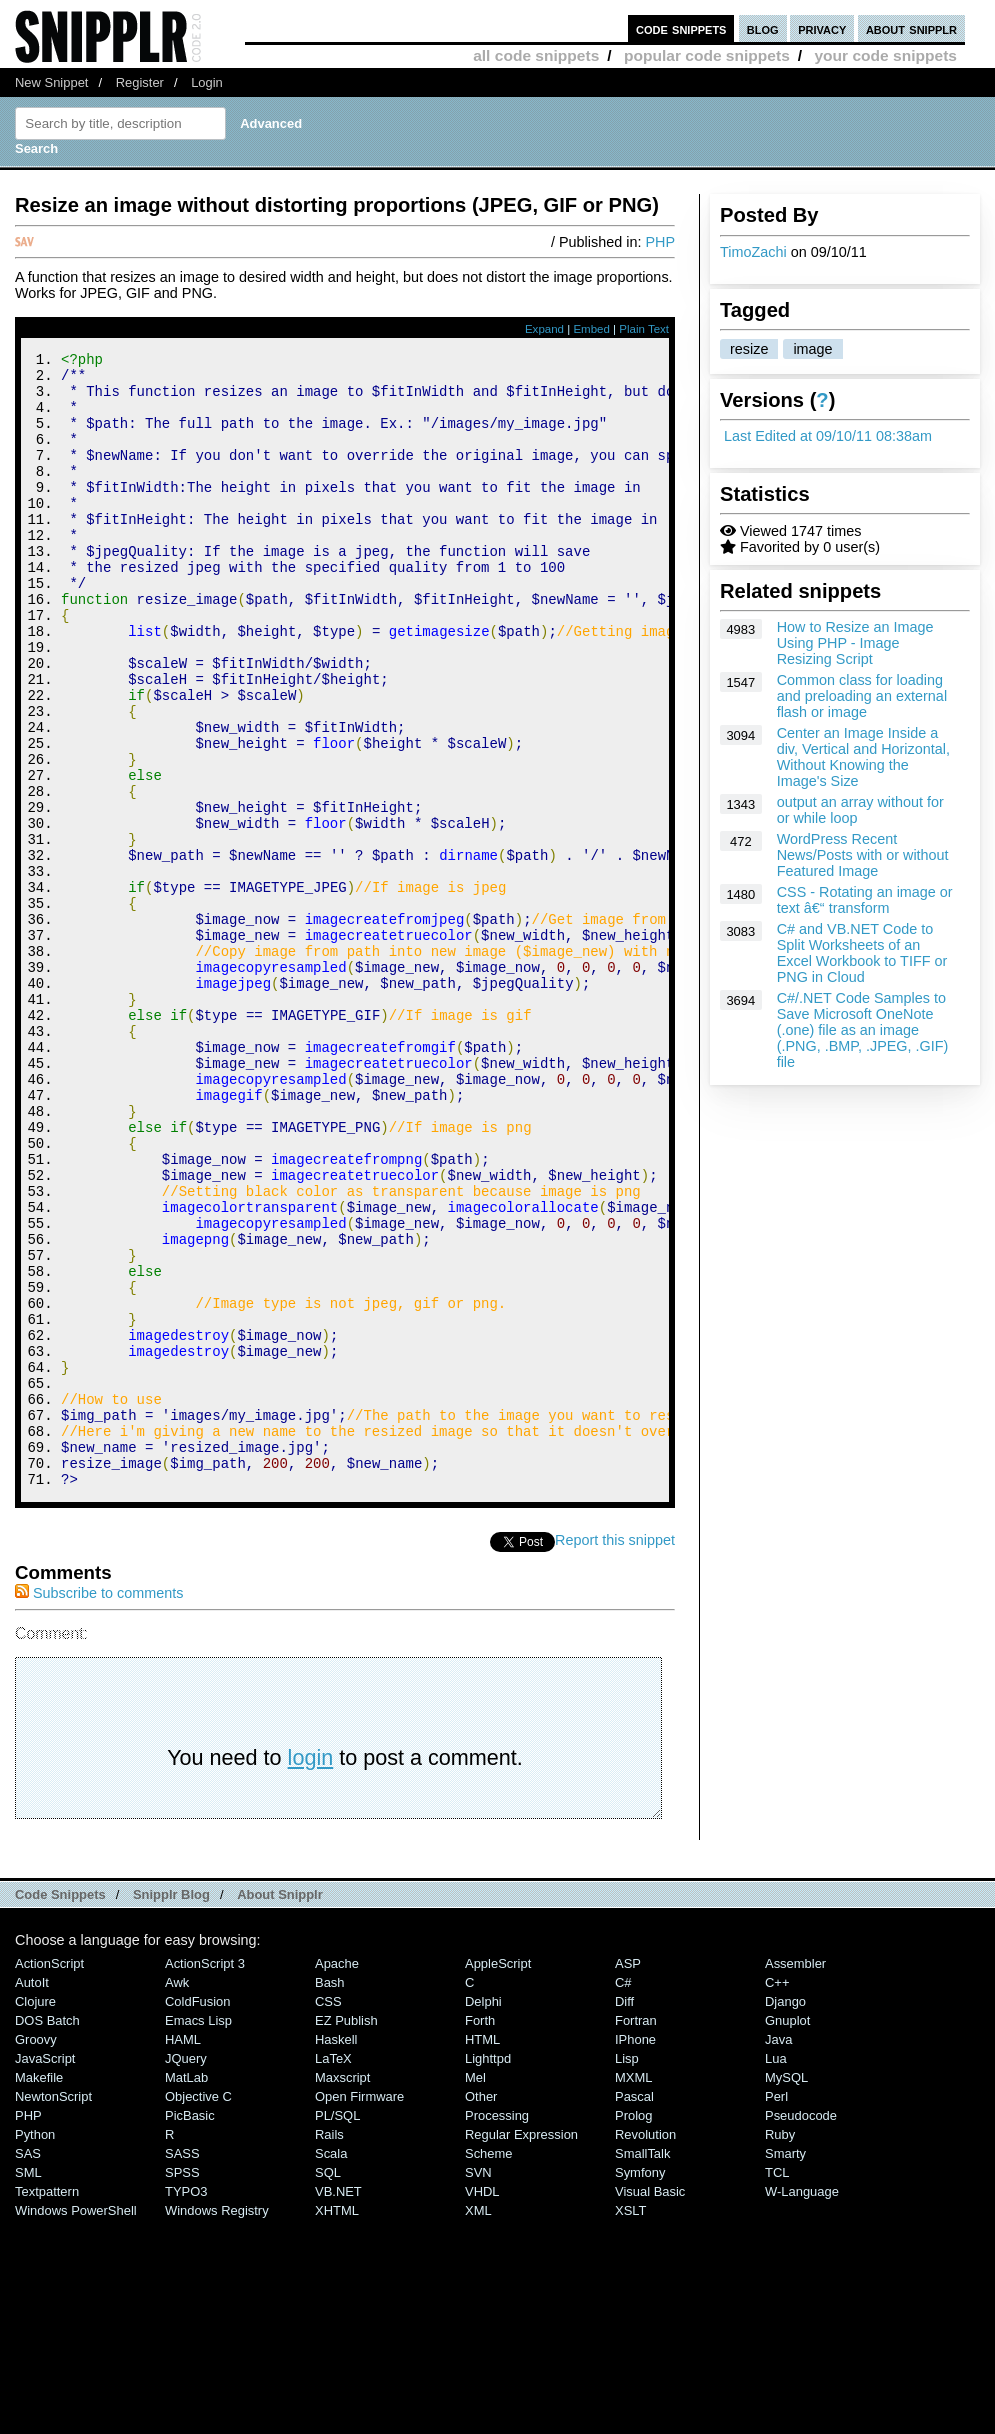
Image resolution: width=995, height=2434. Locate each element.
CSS (328, 2214)
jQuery (186, 2271)
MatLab (186, 2290)
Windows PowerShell (76, 2423)
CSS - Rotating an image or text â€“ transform (865, 900)
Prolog (633, 2328)
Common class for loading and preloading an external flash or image (862, 696)
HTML (482, 2252)
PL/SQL (337, 2328)
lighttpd (488, 2271)
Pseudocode (801, 2328)
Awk (177, 2195)
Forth (480, 2233)
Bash (330, 2195)
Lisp (627, 2271)
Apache (337, 2176)
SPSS (182, 2385)
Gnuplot (787, 2233)
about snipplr (911, 28)
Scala (331, 2366)
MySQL (786, 2290)
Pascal (634, 2309)
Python (35, 2347)
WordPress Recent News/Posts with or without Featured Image (863, 855)
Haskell (336, 2252)
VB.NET (338, 2404)
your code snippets (885, 55)
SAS (28, 2366)
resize (749, 349)
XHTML (337, 2423)
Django (785, 2214)
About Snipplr (280, 2107)
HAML (183, 2252)
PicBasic (190, 2328)
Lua (776, 2271)
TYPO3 (186, 2404)
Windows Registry (217, 2423)
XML (478, 2423)
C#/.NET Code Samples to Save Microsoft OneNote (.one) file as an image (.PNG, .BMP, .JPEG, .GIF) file (863, 1030)
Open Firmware (359, 2309)
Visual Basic (650, 2404)
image (812, 349)
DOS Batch (47, 2233)
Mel (475, 2290)
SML (28, 2385)
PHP (660, 242)
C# (623, 2195)
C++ (777, 2195)
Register (140, 82)
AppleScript (498, 2176)
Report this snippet (615, 1753)
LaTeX (333, 2271)
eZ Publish (346, 2233)
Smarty (785, 2366)
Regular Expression (521, 2347)
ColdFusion (198, 2214)
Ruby (780, 2347)
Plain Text (644, 329)
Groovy (36, 2252)
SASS (182, 2366)
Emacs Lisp (198, 2233)
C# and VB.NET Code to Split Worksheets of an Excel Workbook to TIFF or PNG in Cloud (862, 953)
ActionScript (49, 2176)
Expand (544, 329)
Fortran (636, 2233)
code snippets (681, 28)
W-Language (802, 2404)
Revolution (645, 2347)
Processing (497, 2328)
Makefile (39, 2290)
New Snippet (51, 82)
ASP (628, 2176)
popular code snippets (707, 55)
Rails (329, 2347)
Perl (776, 2309)
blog (763, 28)
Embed (591, 329)
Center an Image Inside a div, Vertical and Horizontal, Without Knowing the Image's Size (863, 757)
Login (207, 82)
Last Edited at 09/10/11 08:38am (828, 436)
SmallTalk (642, 2366)
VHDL (482, 2404)
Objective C (198, 2309)
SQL (328, 2385)
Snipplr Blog (171, 2107)
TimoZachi (753, 252)
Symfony (640, 2385)
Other (481, 2309)
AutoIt (32, 2195)
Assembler (795, 2176)
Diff (624, 2214)
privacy (822, 28)
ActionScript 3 (205, 2176)
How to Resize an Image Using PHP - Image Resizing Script (855, 643)
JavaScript (45, 2271)
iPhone (635, 2252)
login (311, 1970)
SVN (478, 2385)
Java (778, 2252)
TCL (777, 2385)
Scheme (489, 2366)
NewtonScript (53, 2309)
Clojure (35, 2214)
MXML (633, 2290)
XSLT (630, 2423)
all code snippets (536, 55)
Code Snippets (60, 2107)
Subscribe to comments (99, 1806)
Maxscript (342, 2290)
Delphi (483, 2214)
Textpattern (47, 2404)
